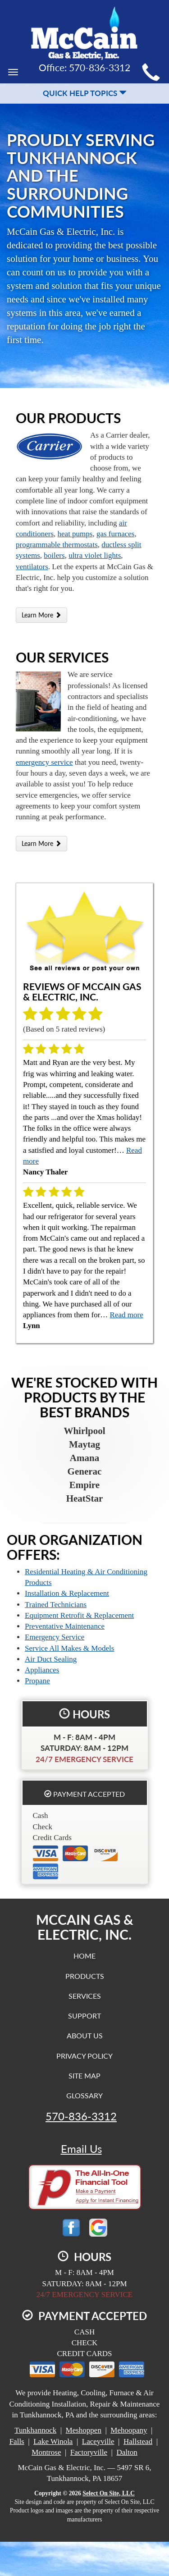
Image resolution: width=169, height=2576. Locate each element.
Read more (126, 1315)
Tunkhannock (35, 2430)
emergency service (44, 762)
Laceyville (98, 2441)
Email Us (81, 2148)
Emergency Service (54, 1637)
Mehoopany (128, 2430)
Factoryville (88, 2452)
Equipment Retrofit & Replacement (79, 1615)
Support (84, 2015)
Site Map (84, 2075)
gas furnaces (115, 534)
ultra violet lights (95, 555)
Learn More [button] (41, 615)
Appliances (42, 1670)
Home (84, 1955)
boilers (54, 555)
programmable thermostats (57, 544)
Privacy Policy (84, 2055)
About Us (85, 2035)
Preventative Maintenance (65, 1626)
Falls (16, 2441)
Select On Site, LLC (108, 2493)
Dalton (126, 2452)
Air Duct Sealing (51, 1659)
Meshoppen (83, 2430)
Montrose (46, 2452)
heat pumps (75, 534)
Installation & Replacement (67, 1593)
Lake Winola (53, 2441)
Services (85, 1995)
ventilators (32, 566)
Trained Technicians (56, 1604)
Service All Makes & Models (69, 1648)
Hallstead (137, 2441)
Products (84, 1976)
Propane (37, 1680)
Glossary (84, 2095)
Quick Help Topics (85, 93)
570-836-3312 (81, 2116)
